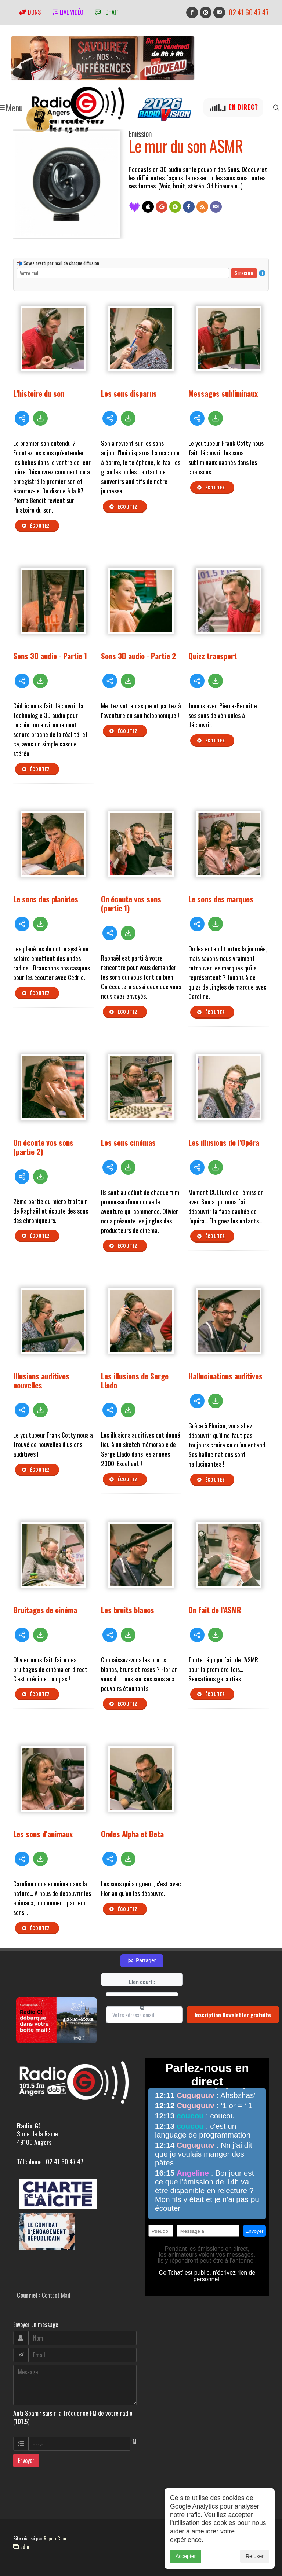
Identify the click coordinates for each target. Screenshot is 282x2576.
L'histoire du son (38, 393)
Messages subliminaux (223, 393)
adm (21, 2546)
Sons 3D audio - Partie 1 (50, 655)
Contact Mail (56, 2295)
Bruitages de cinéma (45, 1609)
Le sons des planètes (45, 898)
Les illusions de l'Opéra (223, 1142)
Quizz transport (212, 655)
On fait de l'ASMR (214, 1609)
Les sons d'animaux (43, 1833)
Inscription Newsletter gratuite (233, 2015)
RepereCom (55, 2538)
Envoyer (26, 2460)
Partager (142, 1960)
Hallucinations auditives (225, 1375)
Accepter (186, 2556)
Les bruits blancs (127, 1609)
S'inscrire (244, 272)
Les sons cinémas (128, 1142)
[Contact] (216, 207)
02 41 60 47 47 (249, 12)
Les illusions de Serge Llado (135, 1380)
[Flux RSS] (202, 207)
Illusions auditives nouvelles (41, 1380)
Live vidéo (68, 12)
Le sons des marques (220, 898)
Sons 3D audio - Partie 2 (138, 655)
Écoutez (35, 525)
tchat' (106, 12)
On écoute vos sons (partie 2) (43, 1147)
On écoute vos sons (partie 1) (131, 903)
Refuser (255, 2556)
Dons (30, 12)
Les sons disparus (129, 393)
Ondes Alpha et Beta (132, 1833)
